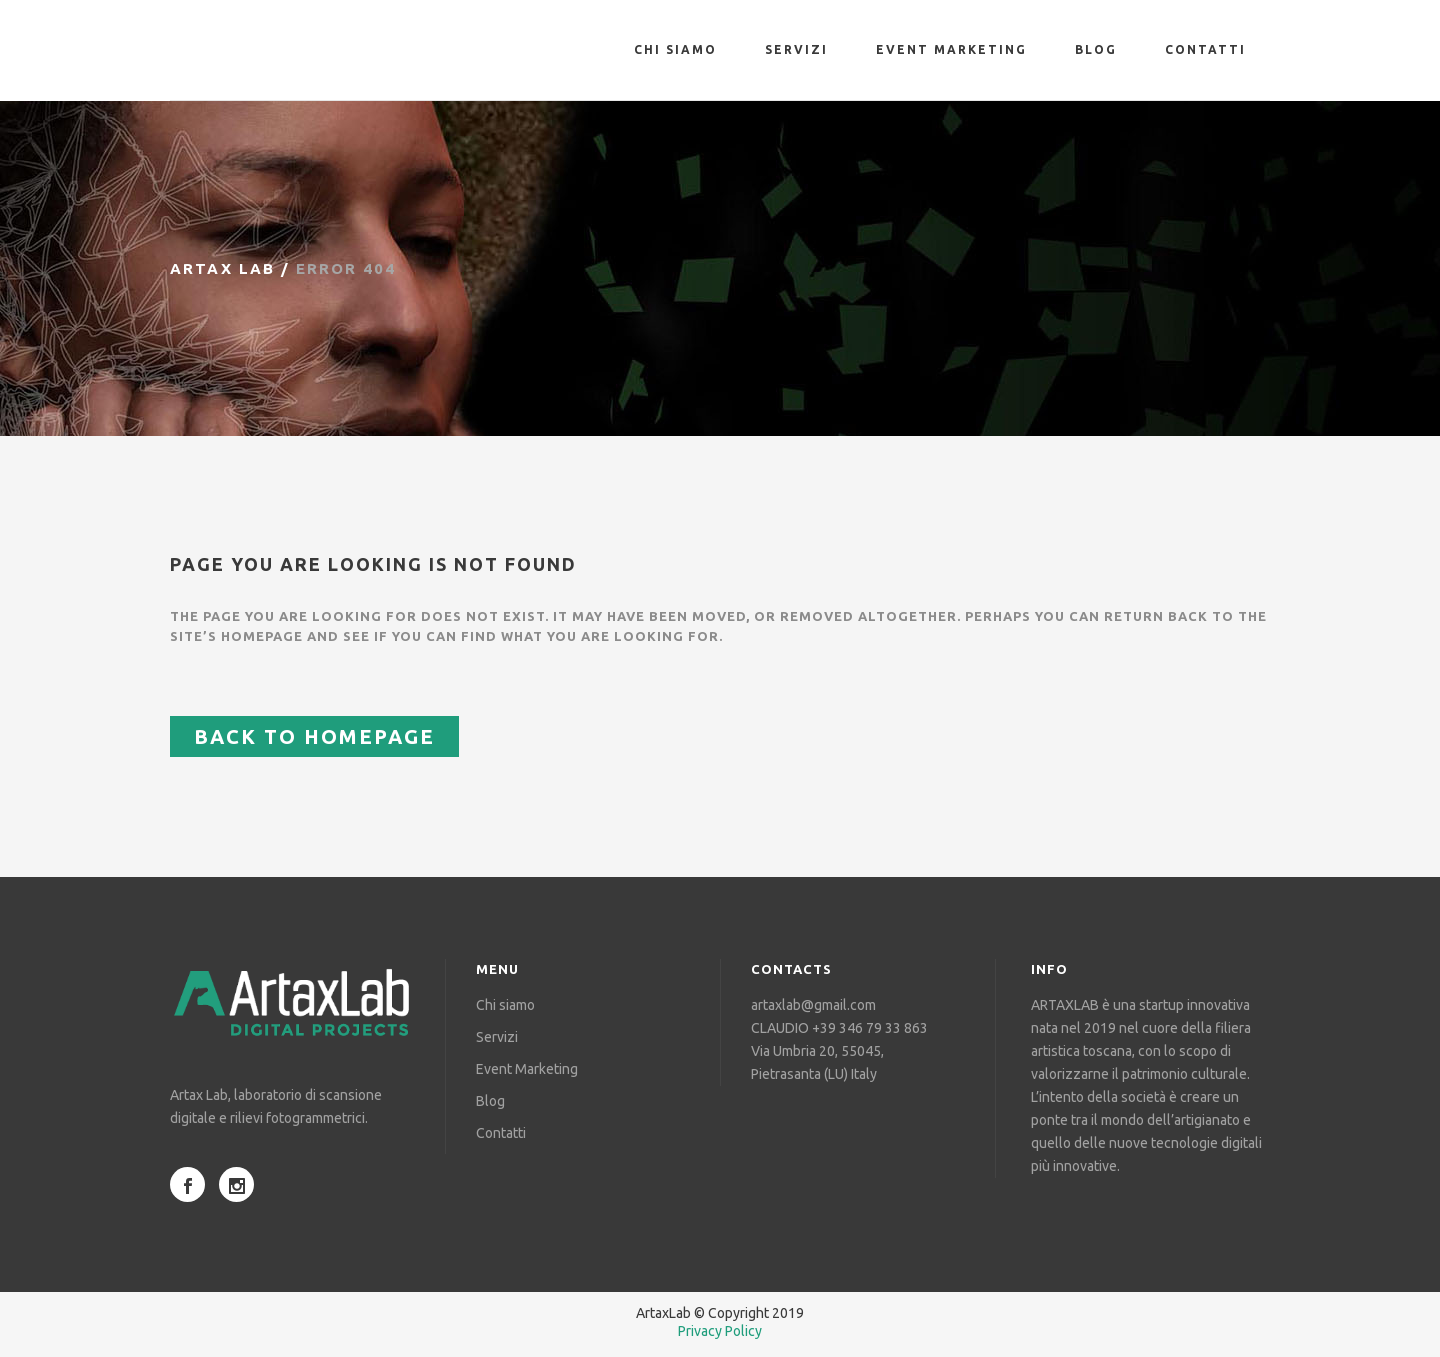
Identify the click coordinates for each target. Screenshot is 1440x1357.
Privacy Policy (720, 1331)
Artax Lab (222, 268)
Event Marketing (527, 1069)
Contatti (501, 1133)
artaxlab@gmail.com (813, 1005)
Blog (490, 1101)
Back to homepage (314, 736)
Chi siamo (505, 1005)
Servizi (497, 1037)
